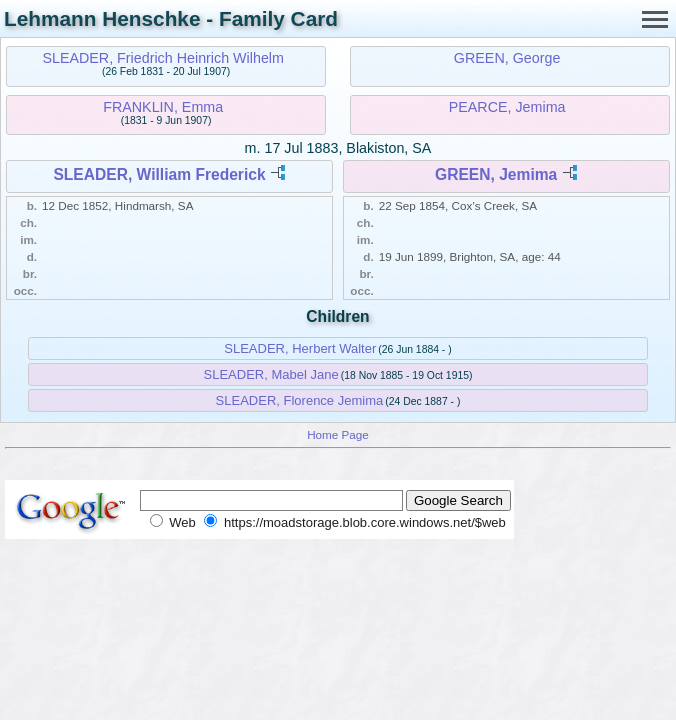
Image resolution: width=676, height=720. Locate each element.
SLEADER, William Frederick (159, 174)
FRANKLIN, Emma (163, 107)
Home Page (338, 434)
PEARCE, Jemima (507, 107)
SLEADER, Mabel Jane (271, 374)
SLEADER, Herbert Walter (300, 348)
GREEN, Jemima (496, 174)
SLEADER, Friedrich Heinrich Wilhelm (163, 58)
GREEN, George (507, 58)
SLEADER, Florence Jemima (300, 400)
